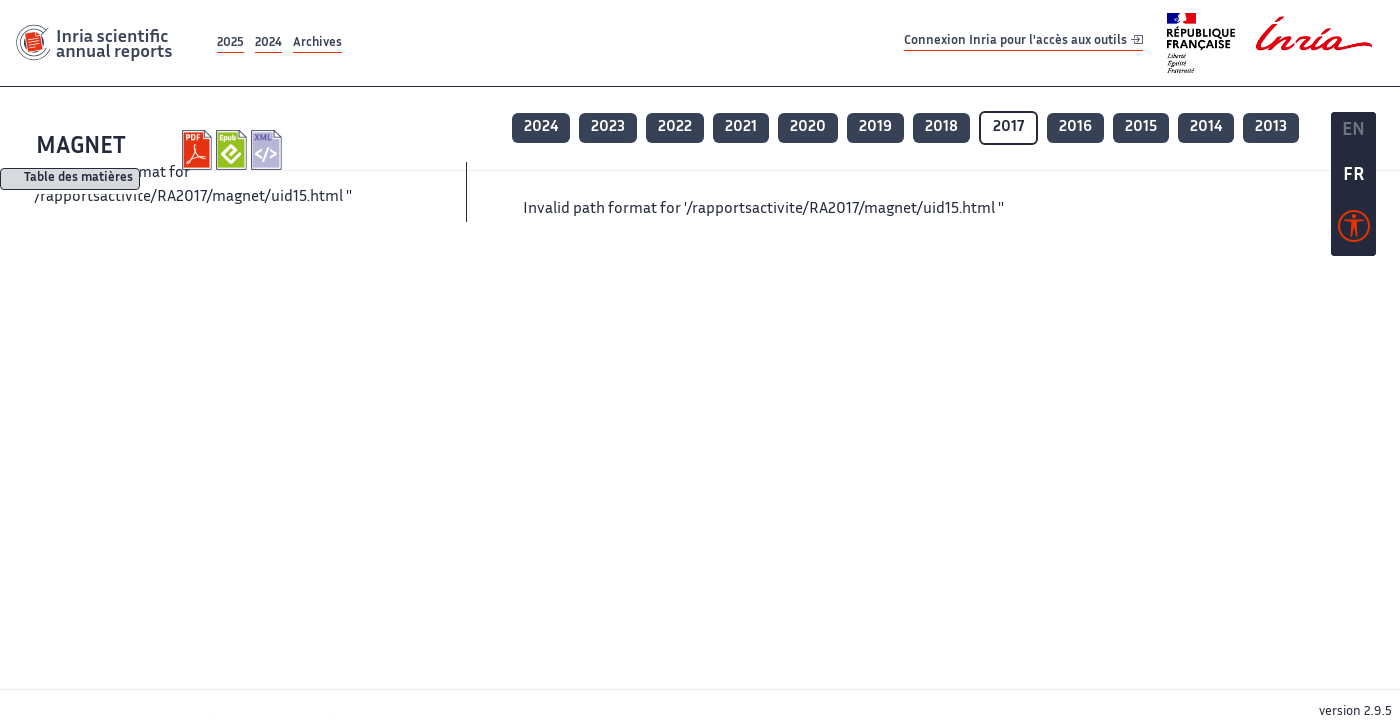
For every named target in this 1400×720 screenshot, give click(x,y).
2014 (1206, 127)
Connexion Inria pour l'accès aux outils (1023, 42)
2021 (741, 127)
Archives (317, 43)
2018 (941, 127)
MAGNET (81, 147)
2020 (808, 127)
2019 (875, 127)
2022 (675, 127)
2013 (1271, 127)
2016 (1075, 127)
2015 (1141, 127)
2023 (608, 127)
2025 (230, 43)
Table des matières (78, 179)
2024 (268, 43)
